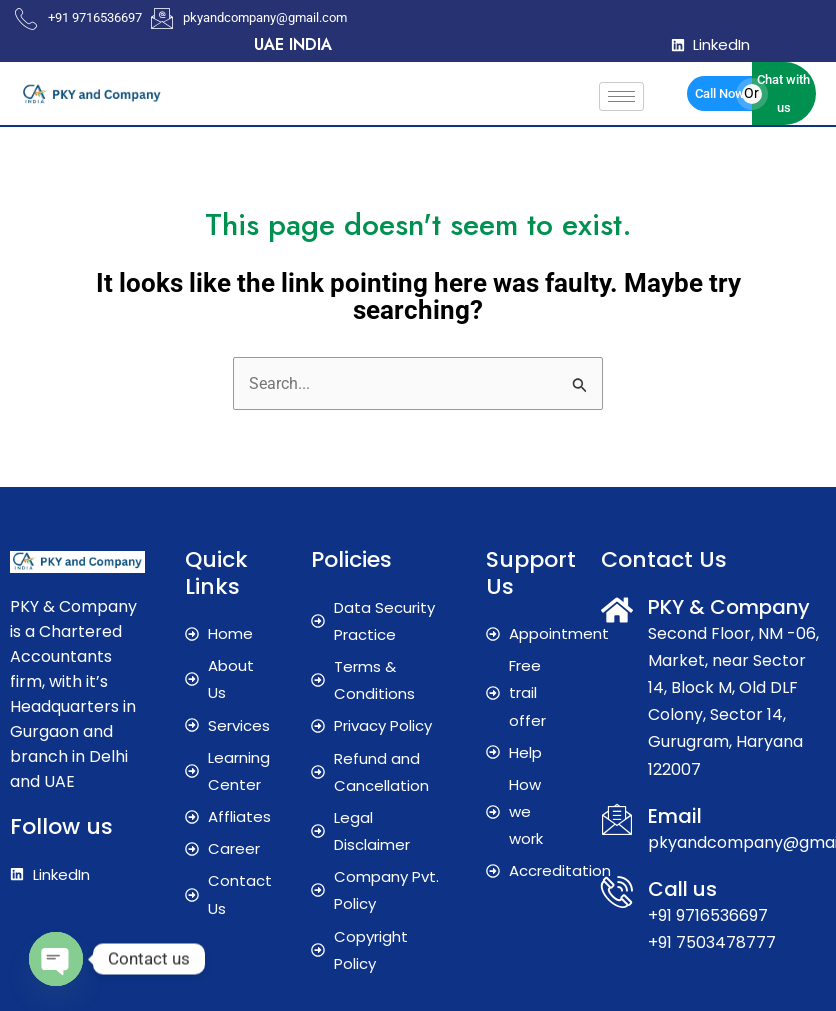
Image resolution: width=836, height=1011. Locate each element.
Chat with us (783, 93)
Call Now (720, 93)
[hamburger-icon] (621, 96)
